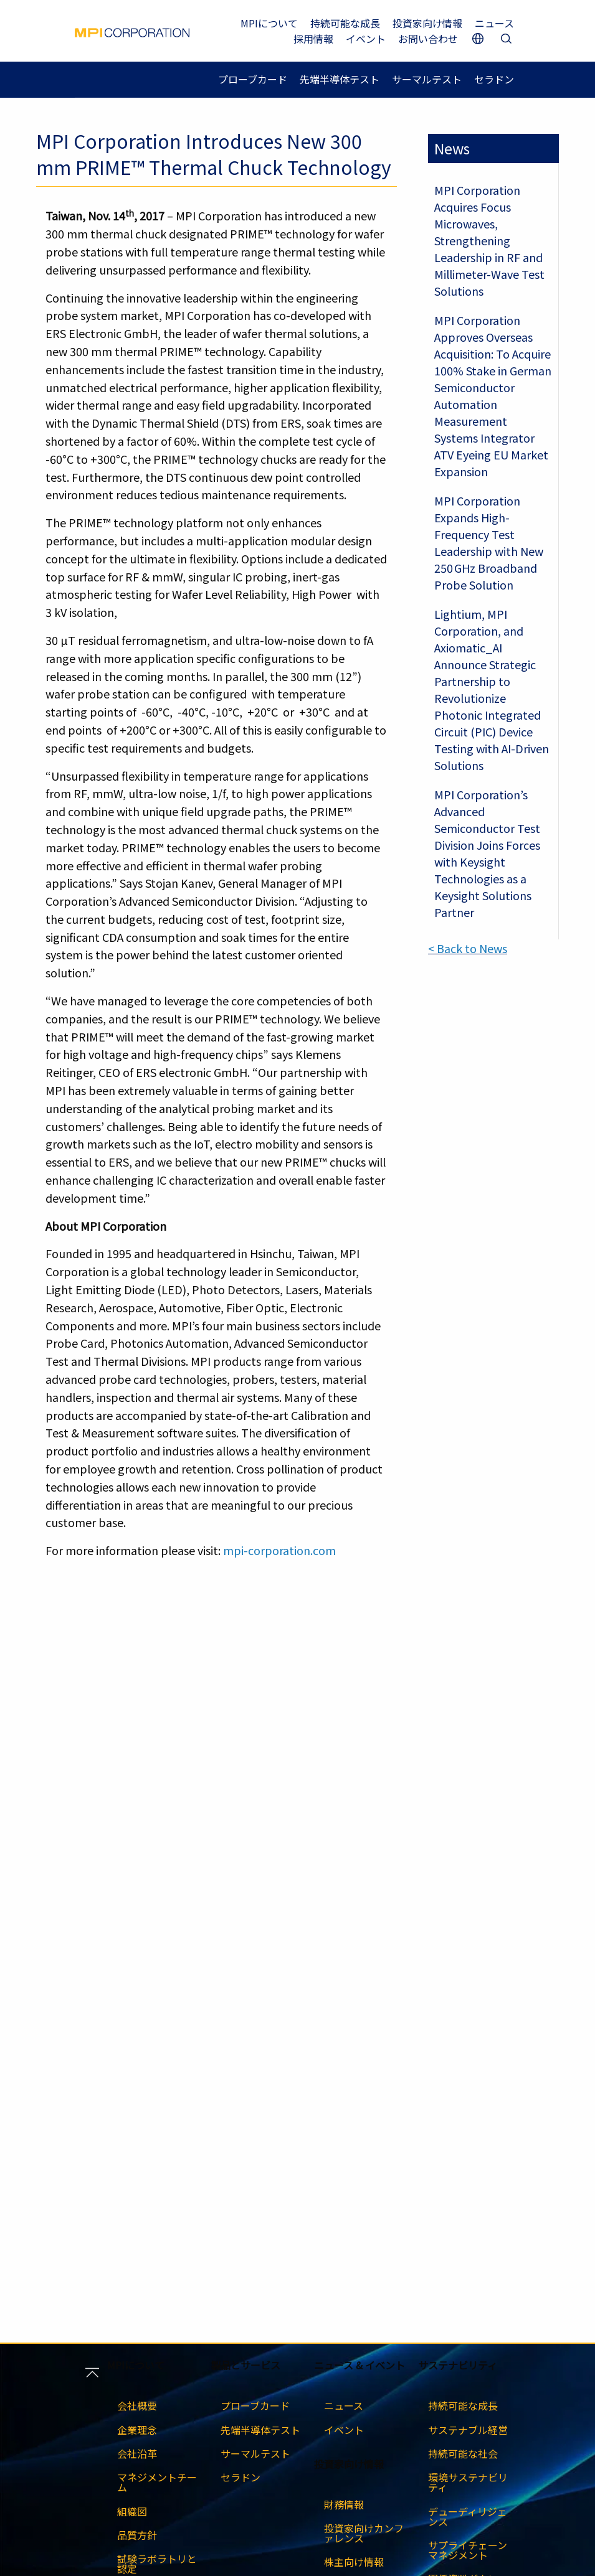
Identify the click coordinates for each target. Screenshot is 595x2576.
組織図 (132, 2511)
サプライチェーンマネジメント (467, 2549)
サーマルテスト (427, 79)
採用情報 (313, 38)
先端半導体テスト (339, 79)
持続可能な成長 (345, 23)
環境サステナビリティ (468, 2482)
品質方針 (137, 2534)
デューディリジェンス (467, 2516)
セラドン (494, 79)
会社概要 (137, 2405)
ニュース (494, 23)
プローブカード (252, 79)
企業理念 (137, 2429)
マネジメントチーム (157, 2482)
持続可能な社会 (463, 2453)
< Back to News (467, 948)
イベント (366, 38)
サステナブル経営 (468, 2429)
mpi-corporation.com (279, 1550)
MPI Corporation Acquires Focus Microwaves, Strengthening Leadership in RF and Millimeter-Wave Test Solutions (489, 240)
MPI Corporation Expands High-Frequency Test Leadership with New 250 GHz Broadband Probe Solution (488, 542)
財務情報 (344, 2504)
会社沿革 (137, 2453)
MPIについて (269, 23)
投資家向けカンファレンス (364, 2533)
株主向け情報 (354, 2561)
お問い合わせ (428, 38)
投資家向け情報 (427, 23)
